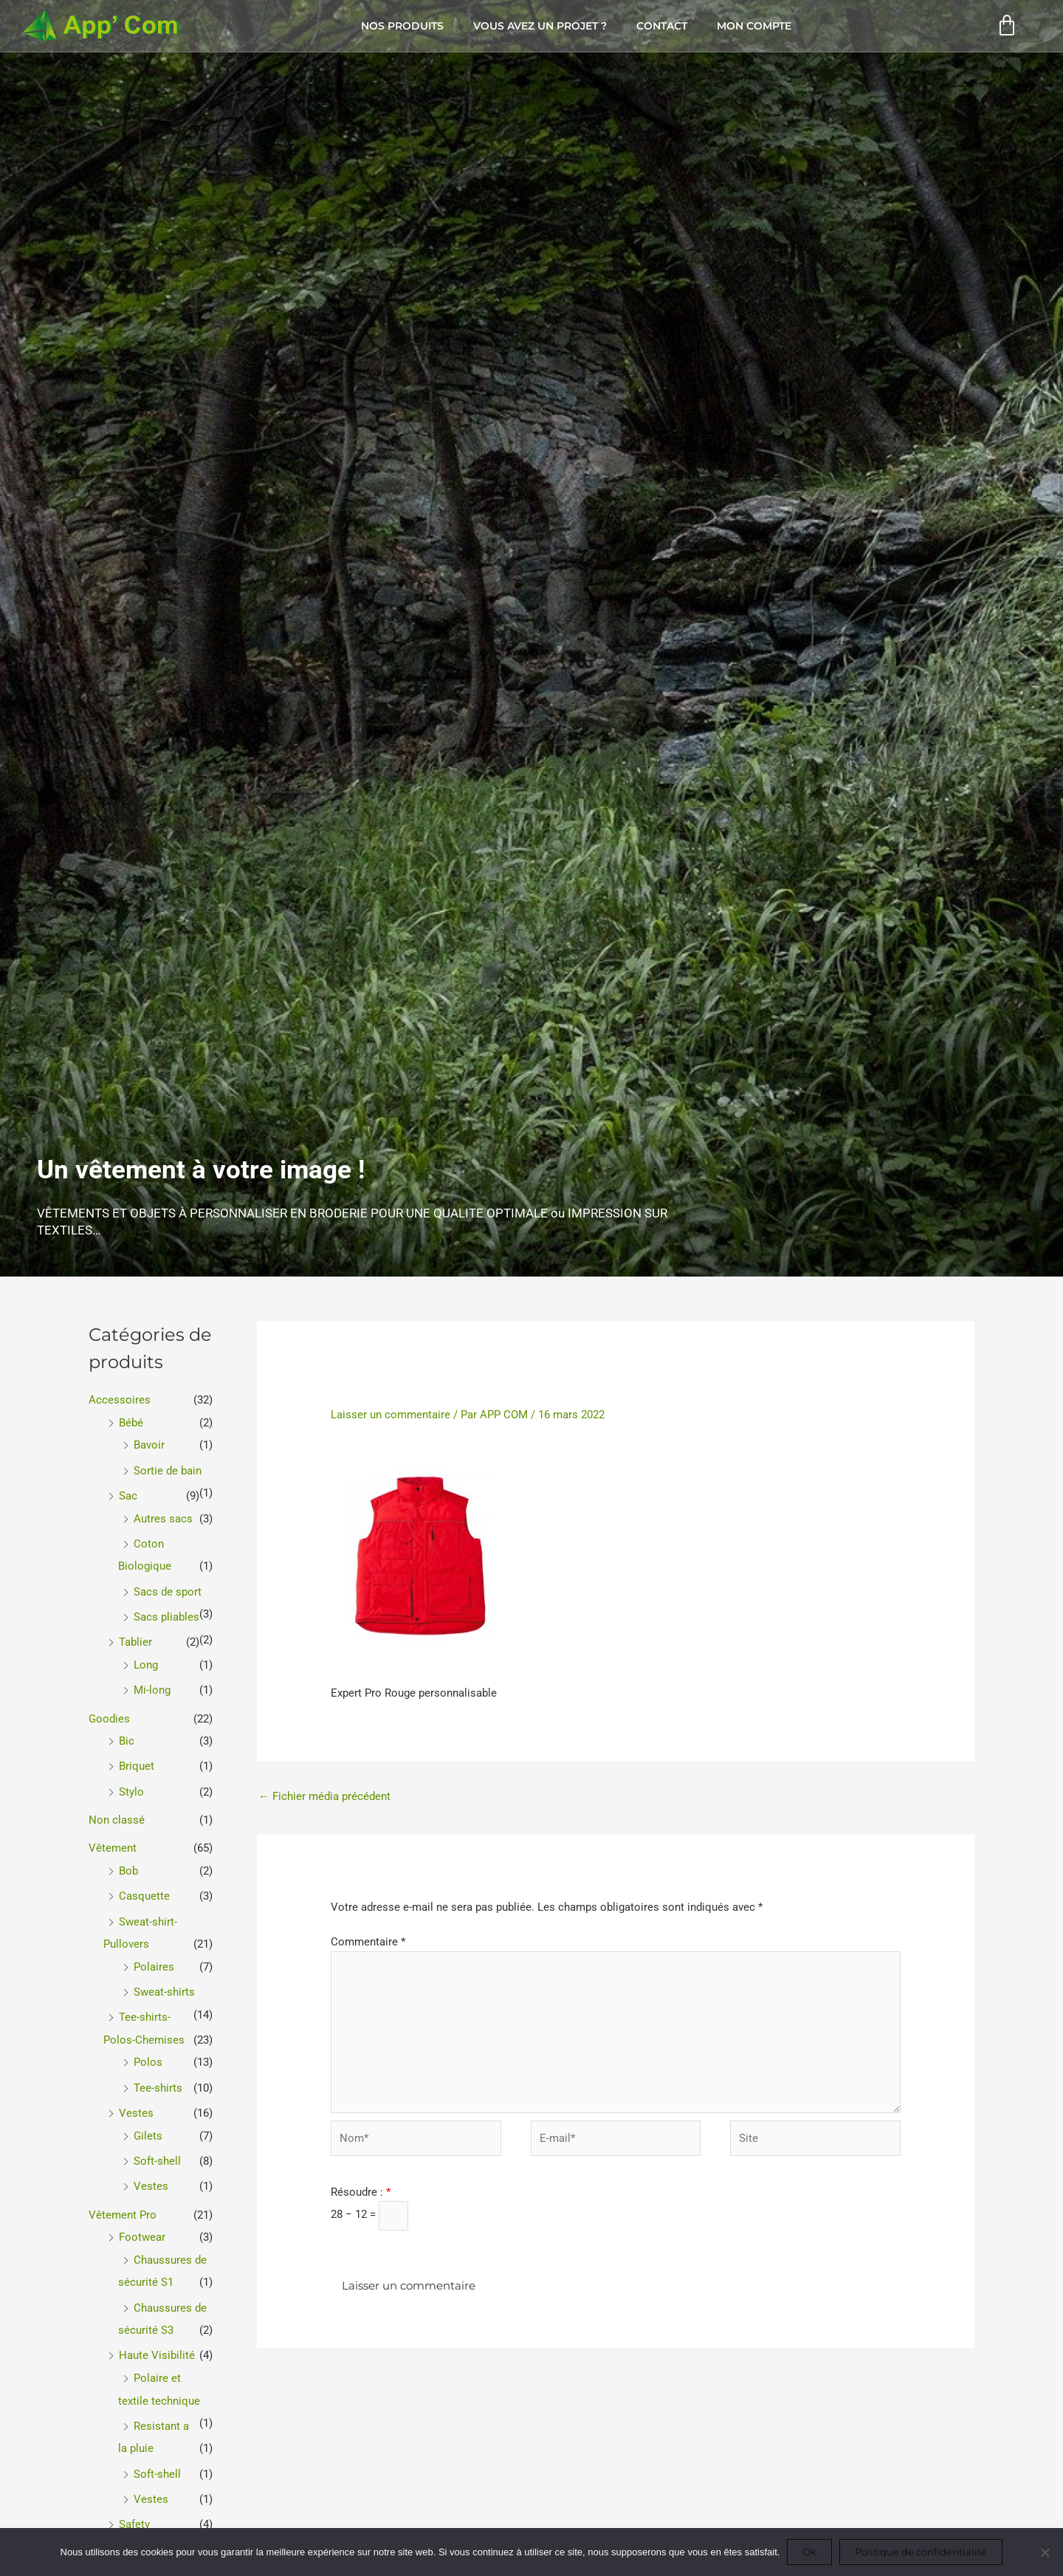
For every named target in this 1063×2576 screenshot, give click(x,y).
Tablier (135, 1638)
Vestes (136, 2101)
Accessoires (120, 1400)
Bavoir (149, 1444)
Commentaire (368, 1942)
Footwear (142, 2223)
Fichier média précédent (324, 1796)
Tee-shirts (158, 2076)
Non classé (117, 1813)
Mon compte (754, 26)
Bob (128, 1862)
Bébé (131, 1422)
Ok (809, 2552)
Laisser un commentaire (390, 1414)
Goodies (109, 1713)
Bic (126, 1735)
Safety (134, 2506)
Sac (128, 1494)
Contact (661, 26)
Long (146, 1660)
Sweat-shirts (164, 1982)
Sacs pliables (166, 1613)
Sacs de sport (168, 1588)
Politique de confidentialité (921, 2552)
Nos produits (402, 26)
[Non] (1044, 2552)
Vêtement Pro (122, 2201)
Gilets (148, 2123)
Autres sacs (163, 1516)
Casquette (144, 1888)
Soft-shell (157, 2148)
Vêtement (113, 1840)
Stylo (131, 1785)
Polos (148, 2051)
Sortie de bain (168, 1469)
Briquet (136, 1760)
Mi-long (152, 1685)
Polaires (154, 1957)
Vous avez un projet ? (540, 26)
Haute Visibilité (157, 2339)
